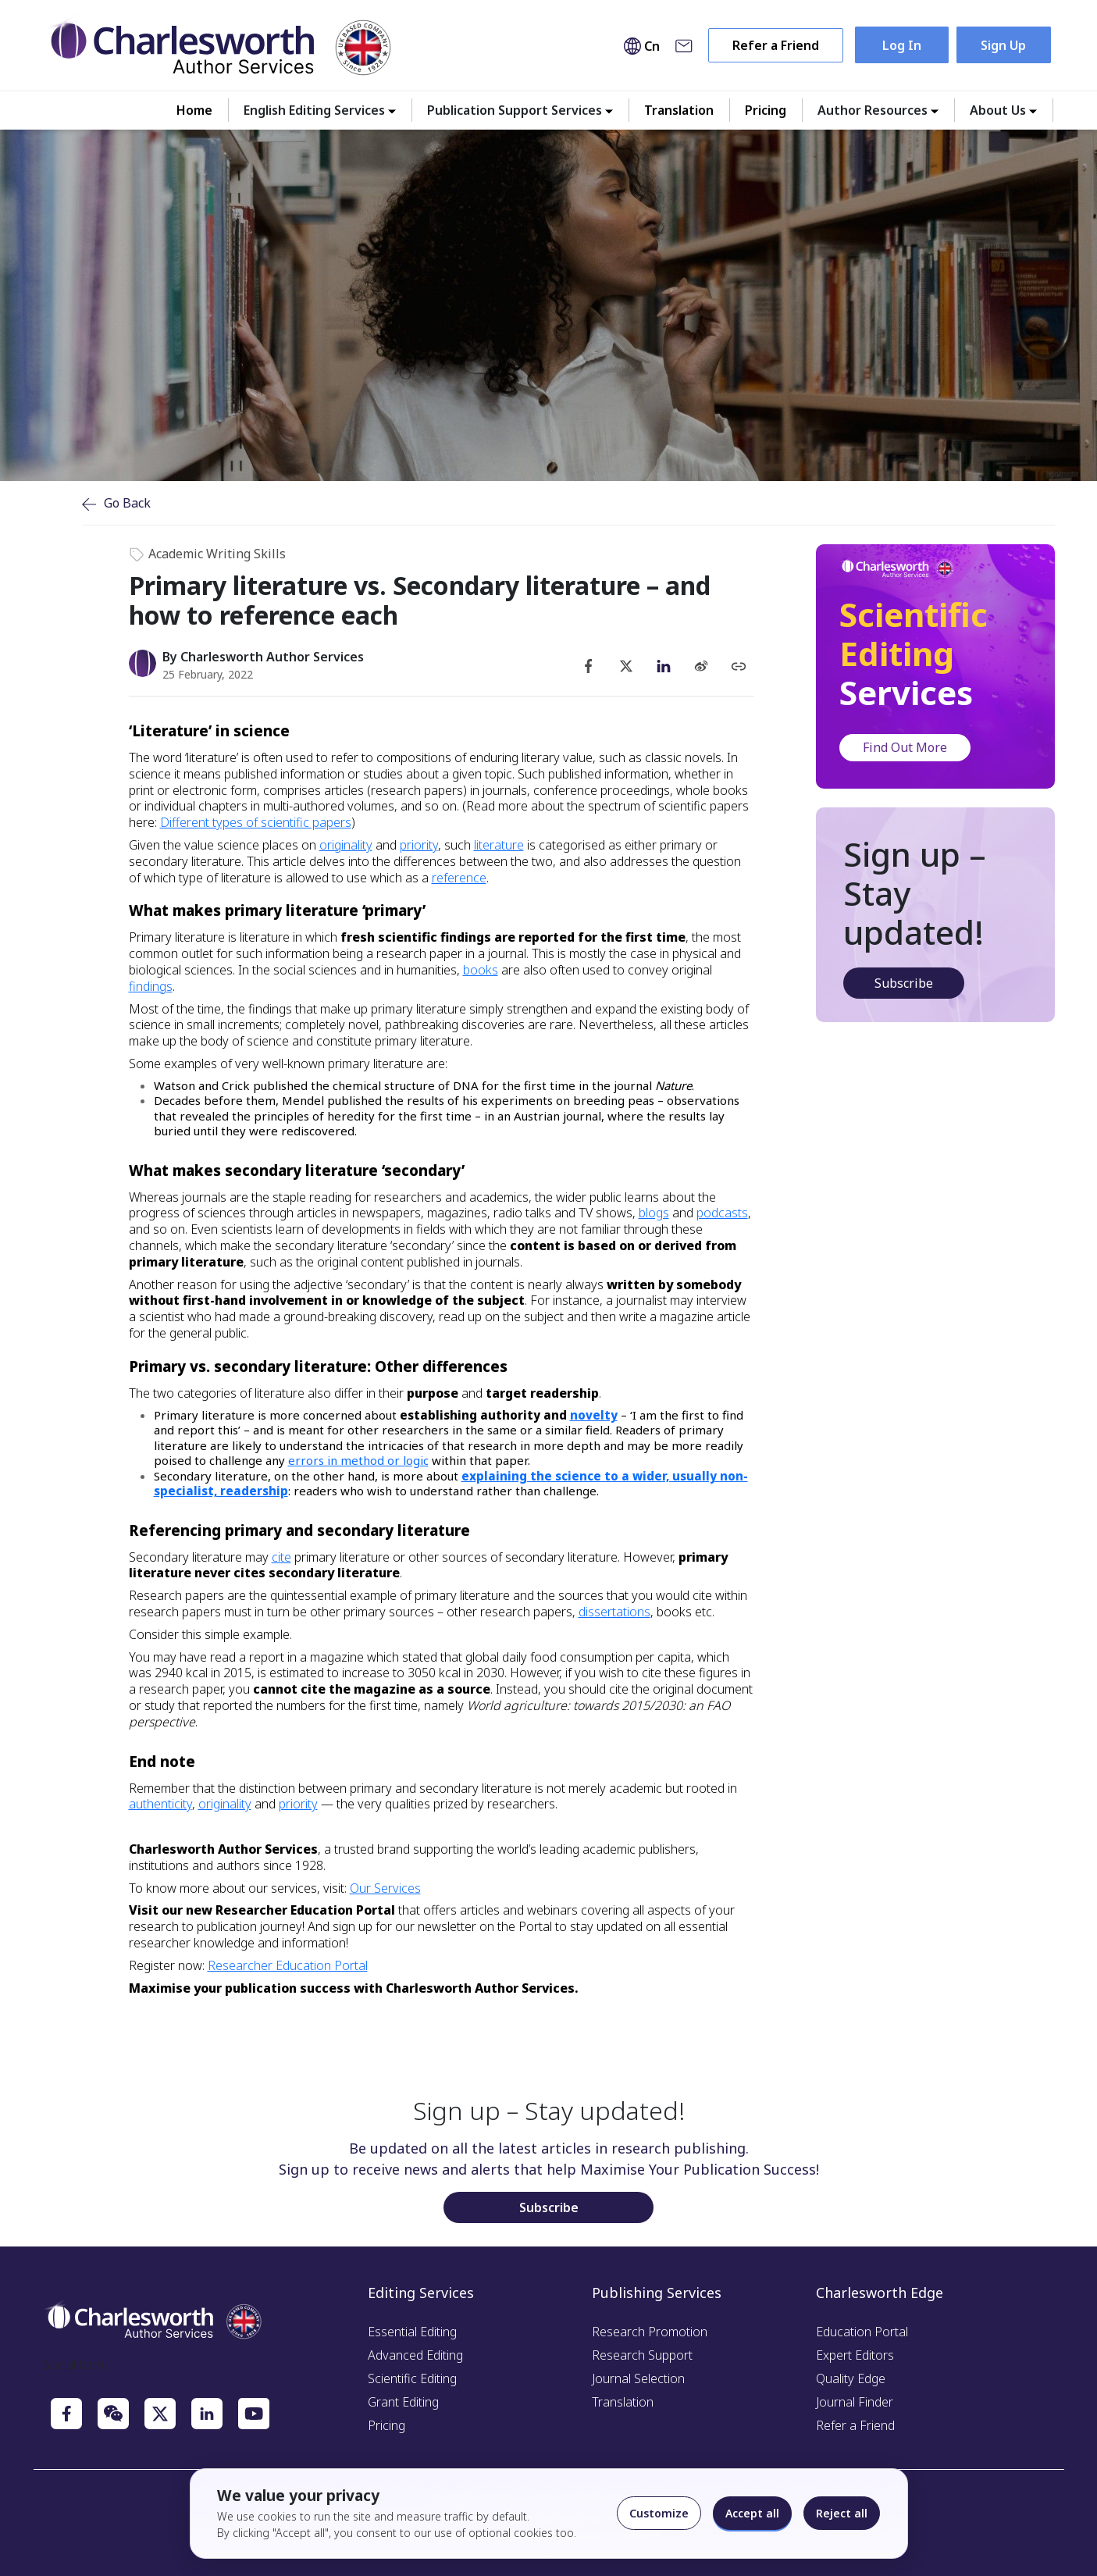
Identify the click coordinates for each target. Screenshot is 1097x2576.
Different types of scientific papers (255, 822)
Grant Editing (403, 2401)
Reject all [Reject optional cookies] (841, 2513)
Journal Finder (854, 2401)
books (480, 969)
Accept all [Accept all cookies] (752, 2513)
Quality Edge (850, 2378)
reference (459, 877)
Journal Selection (638, 2378)
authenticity (160, 1803)
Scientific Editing (412, 2378)
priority (419, 844)
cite (281, 1557)
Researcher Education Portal (288, 1965)
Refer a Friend (775, 45)
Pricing (765, 110)
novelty (594, 1415)
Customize (659, 2513)
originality (345, 844)
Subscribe (903, 983)
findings (151, 986)
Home (194, 110)
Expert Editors (855, 2355)
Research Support (642, 2355)
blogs (654, 1212)
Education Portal (862, 2331)
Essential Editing (412, 2331)
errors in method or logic (358, 1460)
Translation (679, 110)
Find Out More (905, 747)
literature (499, 844)
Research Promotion (649, 2331)
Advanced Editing (415, 2355)
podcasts (722, 1212)
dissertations (614, 1611)
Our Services (385, 1888)
